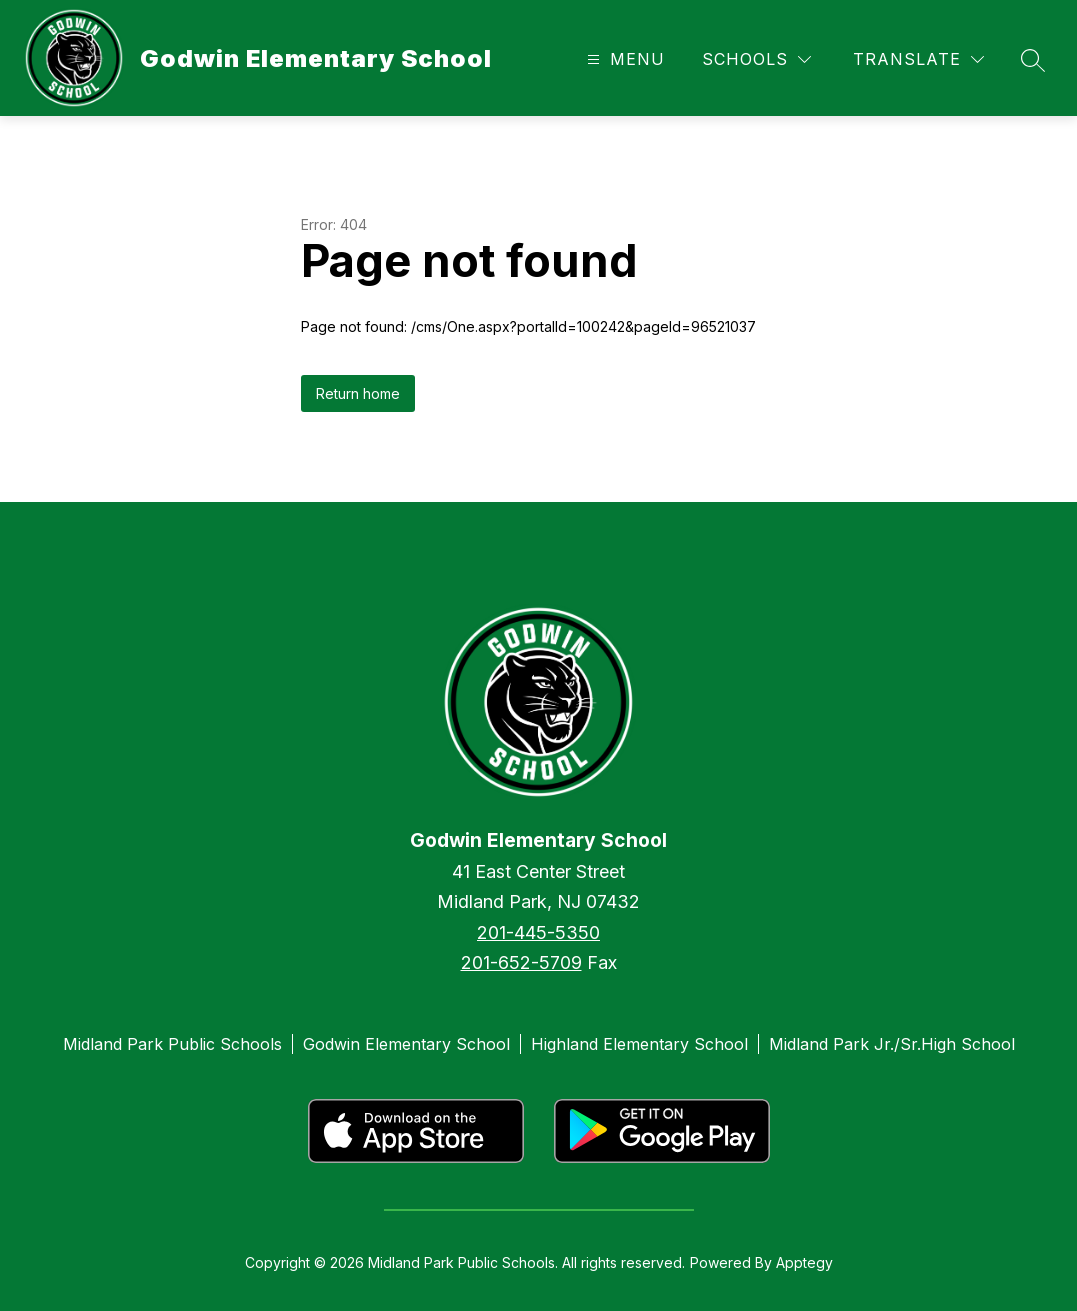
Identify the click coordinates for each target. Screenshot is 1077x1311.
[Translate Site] (918, 59)
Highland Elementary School (639, 1044)
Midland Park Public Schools (172, 1044)
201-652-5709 (521, 962)
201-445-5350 (538, 932)
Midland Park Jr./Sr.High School (892, 1044)
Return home (358, 393)
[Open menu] (623, 59)
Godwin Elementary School (406, 1044)
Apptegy (804, 1262)
